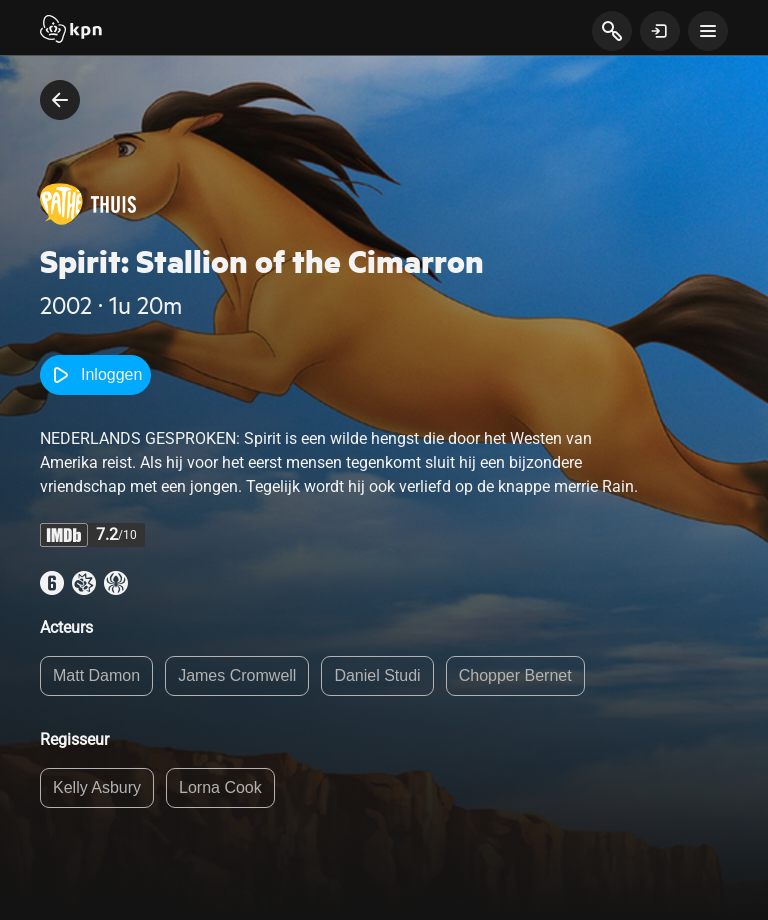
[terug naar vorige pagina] (60, 100)
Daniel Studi (377, 675)
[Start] (71, 31)
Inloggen (95, 375)
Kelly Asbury (97, 787)
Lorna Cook (220, 787)
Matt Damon (96, 675)
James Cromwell (237, 675)
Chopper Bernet (515, 675)
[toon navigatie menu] (708, 31)
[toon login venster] (660, 31)
